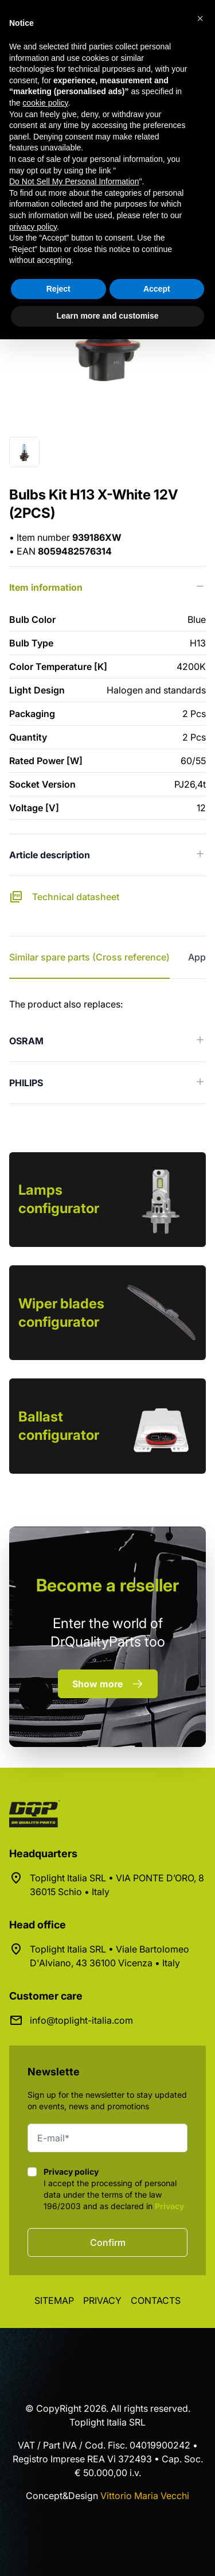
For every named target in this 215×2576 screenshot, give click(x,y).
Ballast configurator (58, 1425)
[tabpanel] (107, 1050)
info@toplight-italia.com (81, 2020)
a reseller (107, 1585)
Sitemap (54, 2300)
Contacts (156, 2300)
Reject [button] (58, 288)
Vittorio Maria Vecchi (144, 2495)
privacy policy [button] (33, 226)
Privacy (169, 2206)
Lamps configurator (58, 1199)
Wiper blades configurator (61, 1312)
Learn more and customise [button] (107, 315)
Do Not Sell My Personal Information (74, 181)
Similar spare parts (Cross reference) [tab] (89, 957)
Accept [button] (156, 288)
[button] (200, 18)
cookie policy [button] (45, 102)
